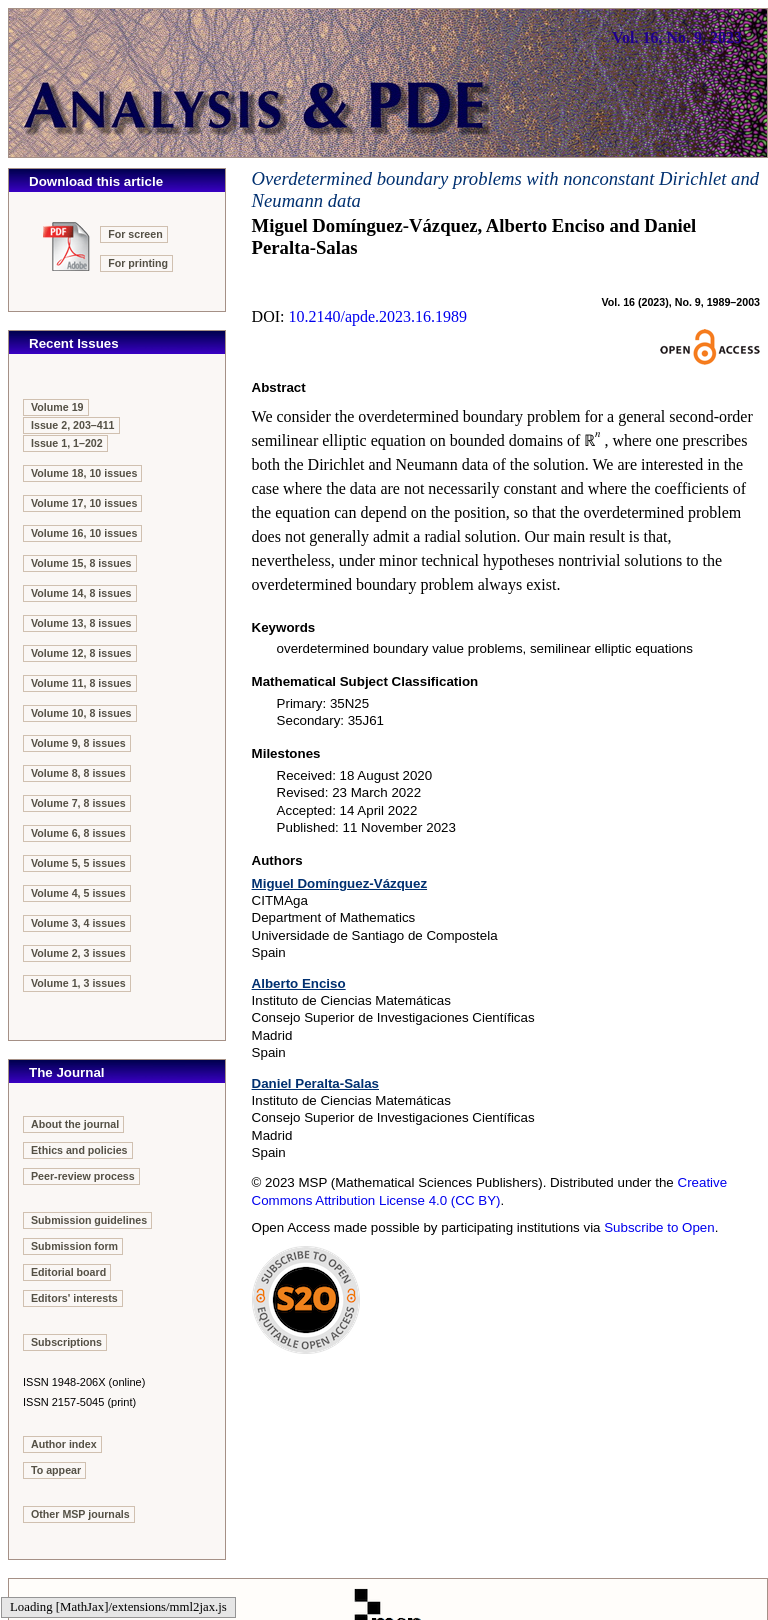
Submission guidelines (89, 1220)
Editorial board (68, 1272)
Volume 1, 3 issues (78, 983)
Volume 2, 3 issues (78, 953)
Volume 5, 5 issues (78, 863)
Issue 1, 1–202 (67, 443)
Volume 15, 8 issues (81, 563)
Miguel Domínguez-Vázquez (340, 883)
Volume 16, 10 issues (84, 533)
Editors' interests (74, 1298)
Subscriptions (66, 1342)
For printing (138, 263)
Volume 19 (57, 407)
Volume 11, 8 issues (81, 683)
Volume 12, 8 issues (81, 653)
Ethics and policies (79, 1150)
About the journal (75, 1124)
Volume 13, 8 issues (81, 623)
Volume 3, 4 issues (78, 923)
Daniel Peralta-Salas (315, 1083)
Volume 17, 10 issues (84, 503)
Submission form (74, 1246)
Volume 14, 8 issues (81, 593)
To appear (56, 1470)
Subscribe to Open (659, 1227)
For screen (135, 234)
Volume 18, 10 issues (84, 473)
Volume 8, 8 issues (78, 773)
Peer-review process (83, 1176)
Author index (64, 1444)
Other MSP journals (80, 1514)
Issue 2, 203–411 (73, 425)
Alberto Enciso (299, 983)
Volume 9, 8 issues (78, 743)
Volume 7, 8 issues (78, 803)
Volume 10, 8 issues (81, 713)
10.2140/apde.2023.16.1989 (377, 316)
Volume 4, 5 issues (78, 893)
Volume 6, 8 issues (78, 833)
